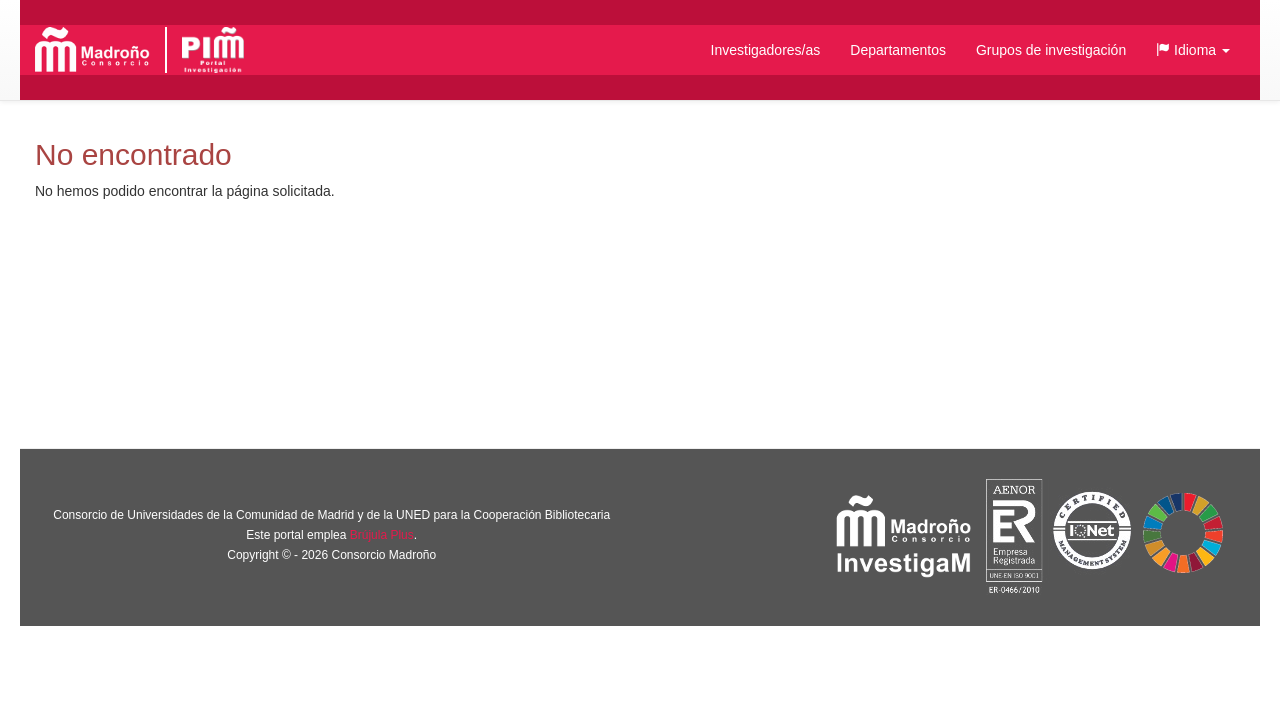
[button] (1193, 50)
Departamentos (898, 50)
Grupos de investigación (1051, 50)
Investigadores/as (766, 50)
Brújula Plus (382, 535)
